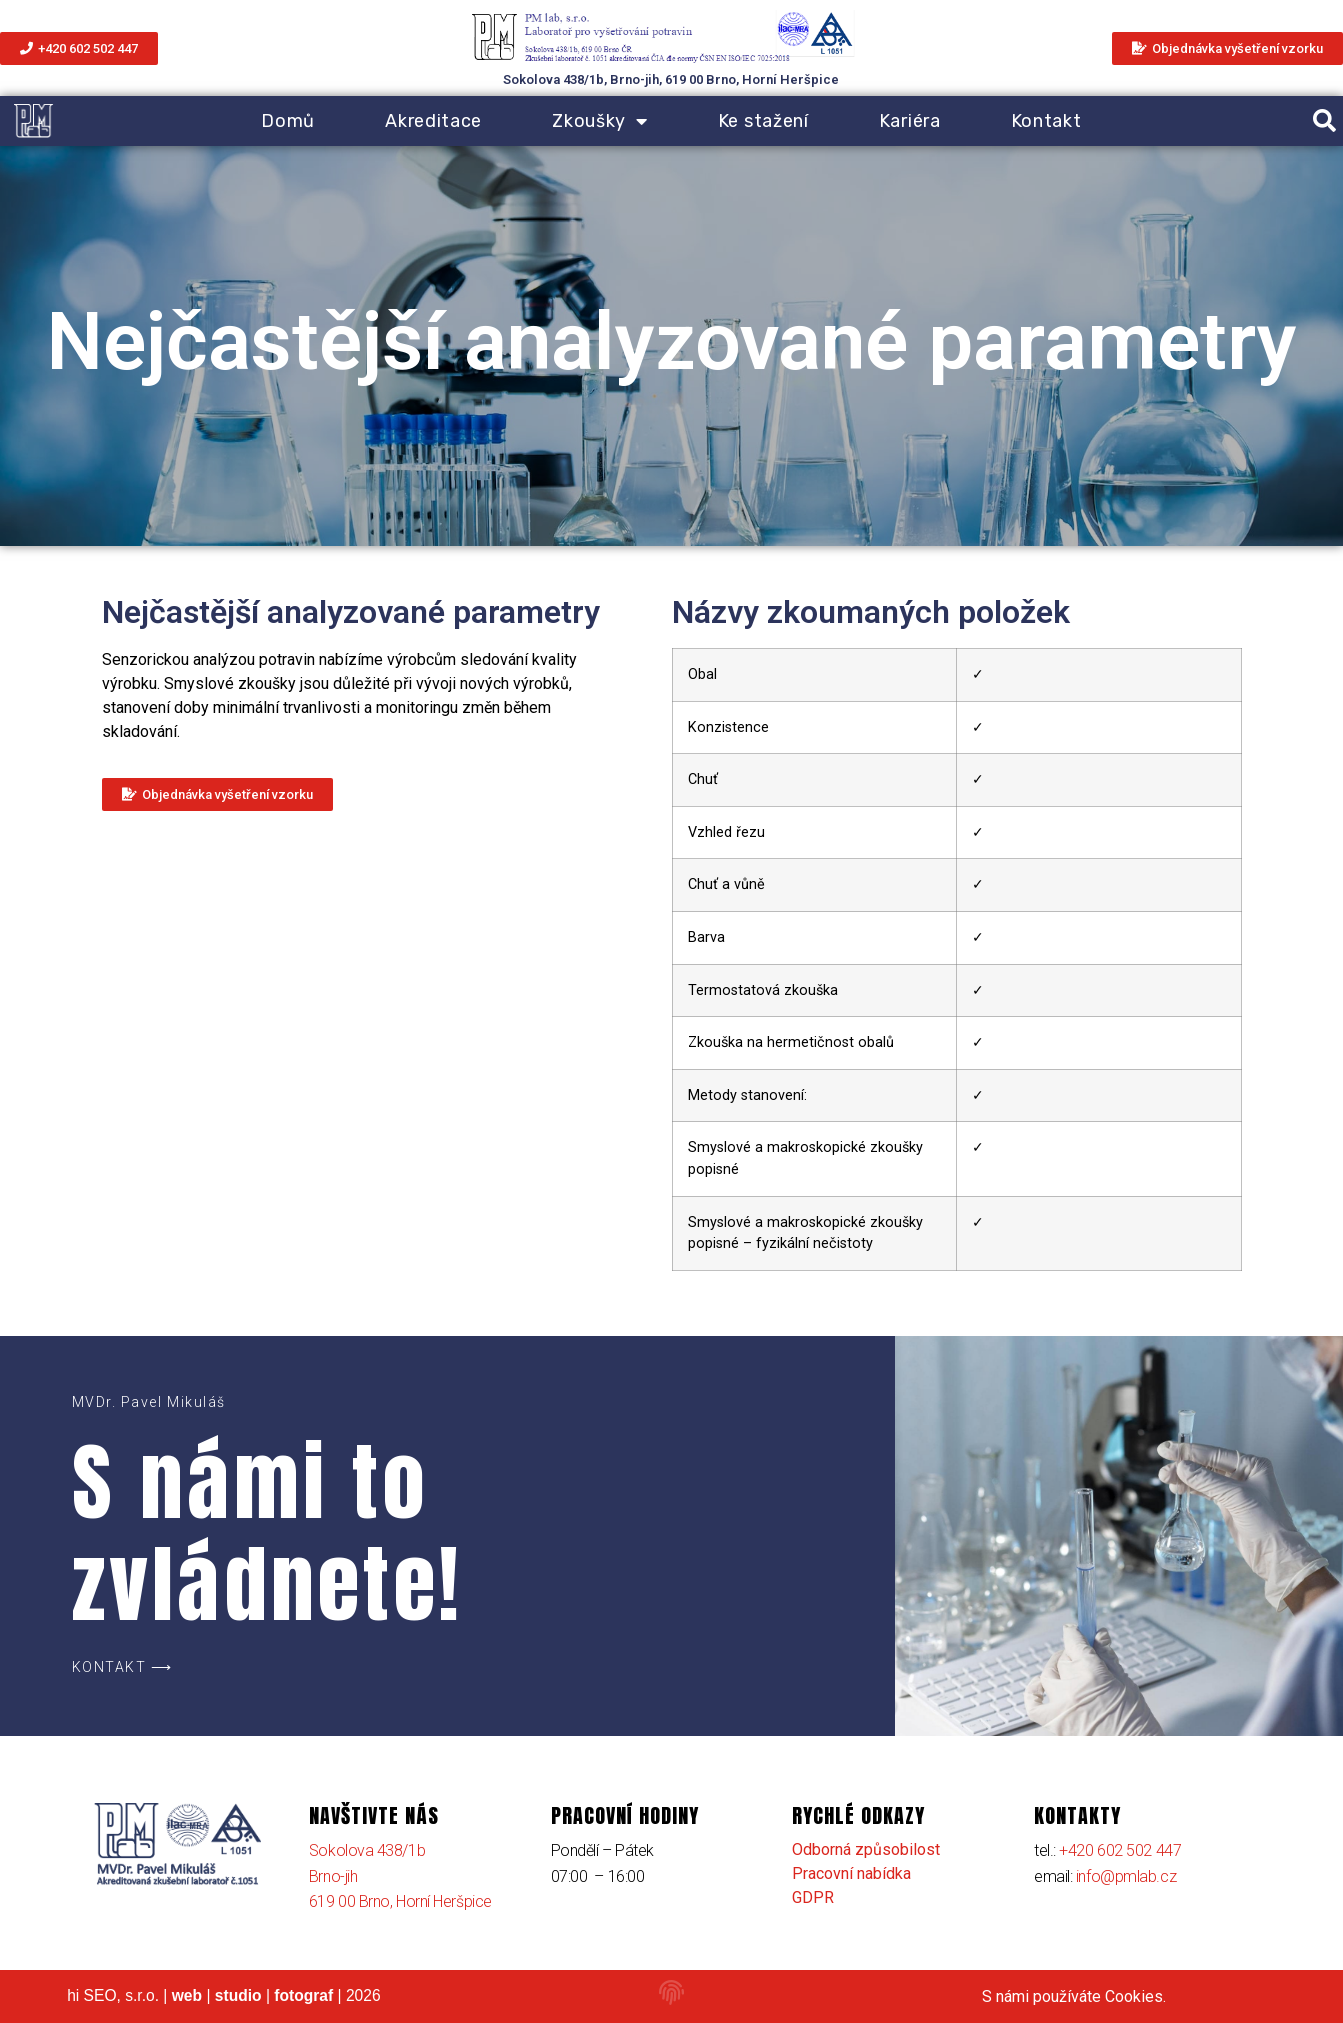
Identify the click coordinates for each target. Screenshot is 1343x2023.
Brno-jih (333, 1876)
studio (238, 1995)
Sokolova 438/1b (367, 1850)
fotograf (303, 1995)
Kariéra (910, 121)
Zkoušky (600, 121)
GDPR (813, 1897)
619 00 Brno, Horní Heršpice (400, 1901)
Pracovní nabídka (851, 1873)
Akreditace (433, 121)
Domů (288, 121)
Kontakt (1046, 121)
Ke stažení (763, 121)
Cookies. (1135, 1996)
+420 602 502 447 (1120, 1850)
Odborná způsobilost (866, 1849)
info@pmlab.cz (1126, 1876)
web (187, 1995)
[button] (1324, 121)
